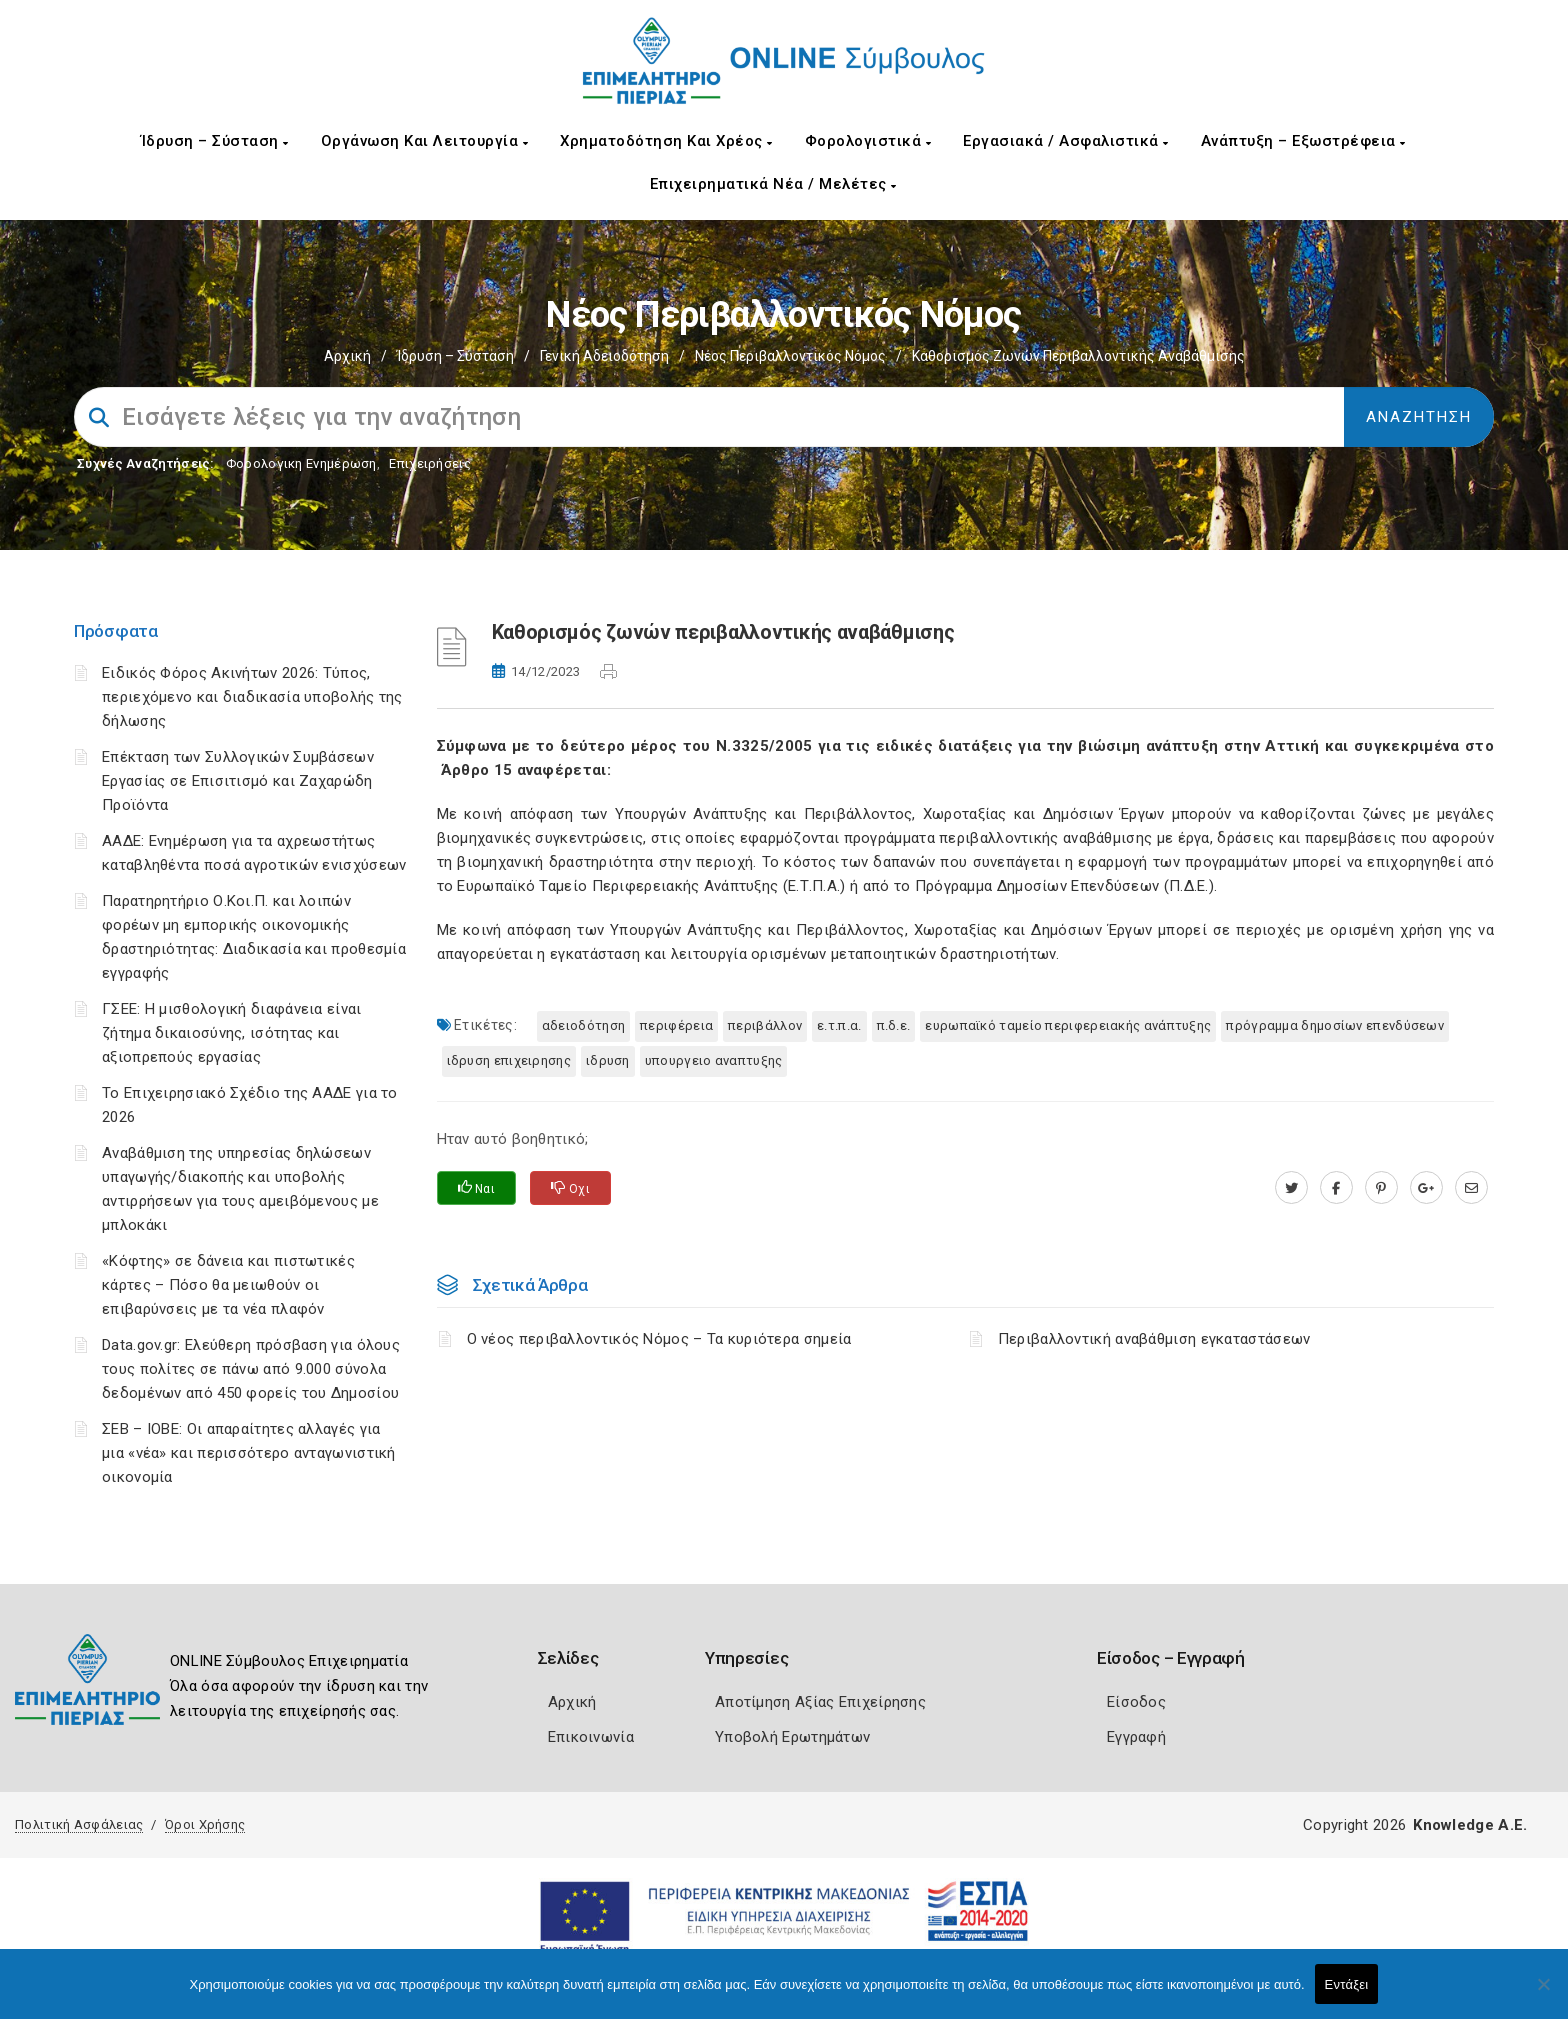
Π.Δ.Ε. (894, 1025)
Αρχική (347, 356)
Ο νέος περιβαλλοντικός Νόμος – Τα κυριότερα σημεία (659, 1339)
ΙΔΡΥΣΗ (608, 1060)
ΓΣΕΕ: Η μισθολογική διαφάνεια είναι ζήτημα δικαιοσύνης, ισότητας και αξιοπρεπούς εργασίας (232, 1033)
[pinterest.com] (1381, 1188)
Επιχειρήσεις (430, 463)
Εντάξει (1347, 1984)
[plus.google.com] (1426, 1188)
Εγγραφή (1136, 1737)
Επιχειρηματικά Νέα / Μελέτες (773, 184)
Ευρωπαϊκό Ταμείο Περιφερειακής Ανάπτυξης (1068, 1025)
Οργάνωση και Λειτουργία (425, 141)
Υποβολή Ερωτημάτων (792, 1737)
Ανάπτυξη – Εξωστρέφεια (1303, 141)
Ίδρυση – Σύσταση (215, 141)
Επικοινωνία (591, 1737)
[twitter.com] (1291, 1188)
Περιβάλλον (765, 1025)
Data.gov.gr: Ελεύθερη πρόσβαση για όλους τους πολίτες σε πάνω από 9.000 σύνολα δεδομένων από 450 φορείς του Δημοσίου (251, 1369)
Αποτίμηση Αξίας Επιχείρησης (820, 1702)
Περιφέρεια (676, 1025)
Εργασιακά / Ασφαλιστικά (1066, 141)
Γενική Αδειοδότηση (604, 356)
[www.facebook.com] (1336, 1188)
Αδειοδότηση (583, 1025)
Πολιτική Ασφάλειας (79, 1824)
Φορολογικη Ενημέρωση (301, 463)
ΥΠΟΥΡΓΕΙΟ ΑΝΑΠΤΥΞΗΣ (714, 1060)
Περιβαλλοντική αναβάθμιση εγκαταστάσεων (1154, 1339)
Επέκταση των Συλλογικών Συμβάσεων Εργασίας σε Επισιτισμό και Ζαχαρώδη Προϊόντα (238, 781)
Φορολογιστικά (868, 141)
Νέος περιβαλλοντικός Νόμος (790, 356)
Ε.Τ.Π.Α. (839, 1025)
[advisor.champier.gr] (1471, 1188)
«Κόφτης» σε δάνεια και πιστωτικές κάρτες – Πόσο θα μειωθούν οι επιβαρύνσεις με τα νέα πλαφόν (228, 1285)
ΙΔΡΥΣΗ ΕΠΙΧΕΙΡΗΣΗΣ (509, 1060)
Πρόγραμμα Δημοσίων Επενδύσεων (1335, 1025)
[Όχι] (1543, 1994)
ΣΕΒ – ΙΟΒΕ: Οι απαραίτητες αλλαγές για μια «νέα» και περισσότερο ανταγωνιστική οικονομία (249, 1453)
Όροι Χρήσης (205, 1824)
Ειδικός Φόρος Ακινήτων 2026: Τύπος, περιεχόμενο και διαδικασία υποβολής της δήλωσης (252, 697)
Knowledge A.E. (1470, 1825)
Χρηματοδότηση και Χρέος (666, 141)
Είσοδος (1136, 1702)
